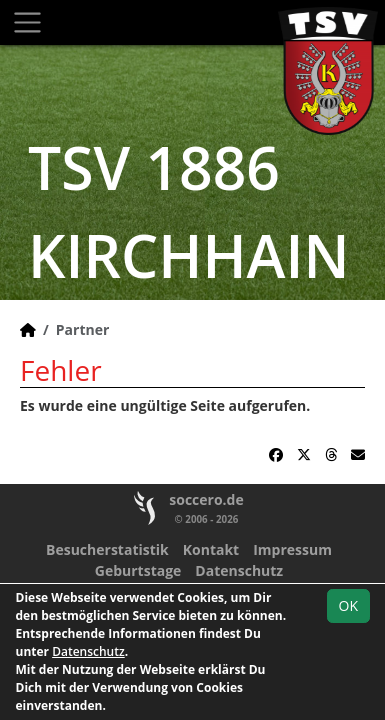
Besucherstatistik (107, 549)
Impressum (292, 549)
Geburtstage (138, 570)
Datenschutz (239, 570)
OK (348, 605)
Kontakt (211, 549)
